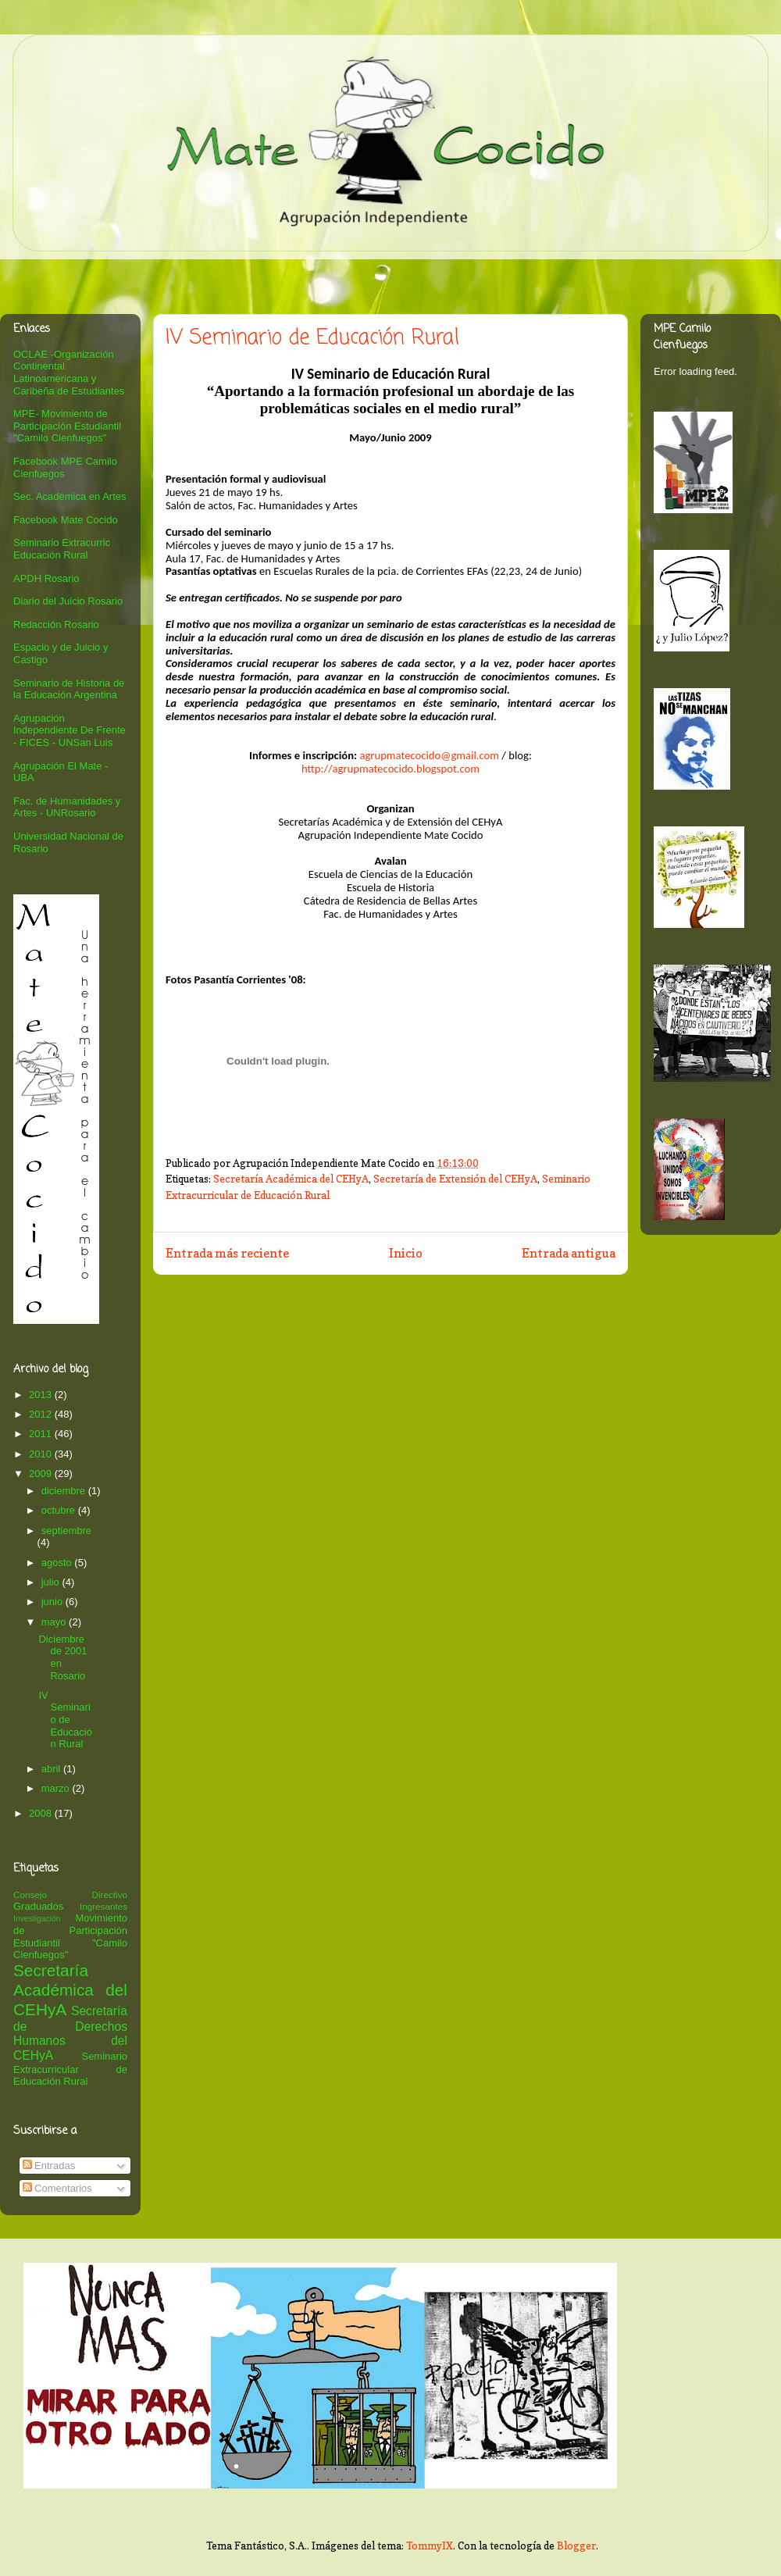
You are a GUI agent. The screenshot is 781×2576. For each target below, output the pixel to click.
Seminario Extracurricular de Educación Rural (70, 2068)
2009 (42, 1473)
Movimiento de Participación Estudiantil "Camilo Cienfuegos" (70, 1936)
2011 (42, 1434)
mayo (55, 1622)
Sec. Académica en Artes (70, 496)
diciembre (64, 1491)
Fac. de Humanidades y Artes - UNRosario (66, 807)
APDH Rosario (46, 578)
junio (53, 1601)
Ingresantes (103, 1906)
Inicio (406, 1253)
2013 (42, 1394)
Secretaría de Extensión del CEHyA (455, 1178)
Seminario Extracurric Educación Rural (61, 549)
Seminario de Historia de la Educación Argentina (68, 689)
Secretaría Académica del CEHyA (291, 1178)
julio (51, 1582)
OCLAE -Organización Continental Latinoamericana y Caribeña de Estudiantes (68, 372)
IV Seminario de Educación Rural (64, 1719)
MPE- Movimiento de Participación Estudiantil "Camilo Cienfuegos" (67, 426)
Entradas (49, 2165)
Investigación (37, 1918)
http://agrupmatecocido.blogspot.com (390, 769)
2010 (42, 1454)
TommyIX (429, 2545)
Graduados (38, 1906)
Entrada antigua (568, 1253)
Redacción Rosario (56, 624)
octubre (59, 1510)
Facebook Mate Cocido (65, 520)
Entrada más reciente (227, 1253)
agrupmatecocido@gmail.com (429, 755)
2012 (42, 1414)
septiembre (66, 1530)
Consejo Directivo (70, 1894)
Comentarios (57, 2188)
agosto (58, 1562)
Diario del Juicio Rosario (68, 601)
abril (52, 1769)
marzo (57, 1788)
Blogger (576, 2545)
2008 (42, 1813)
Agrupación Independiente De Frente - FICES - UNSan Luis (69, 730)
